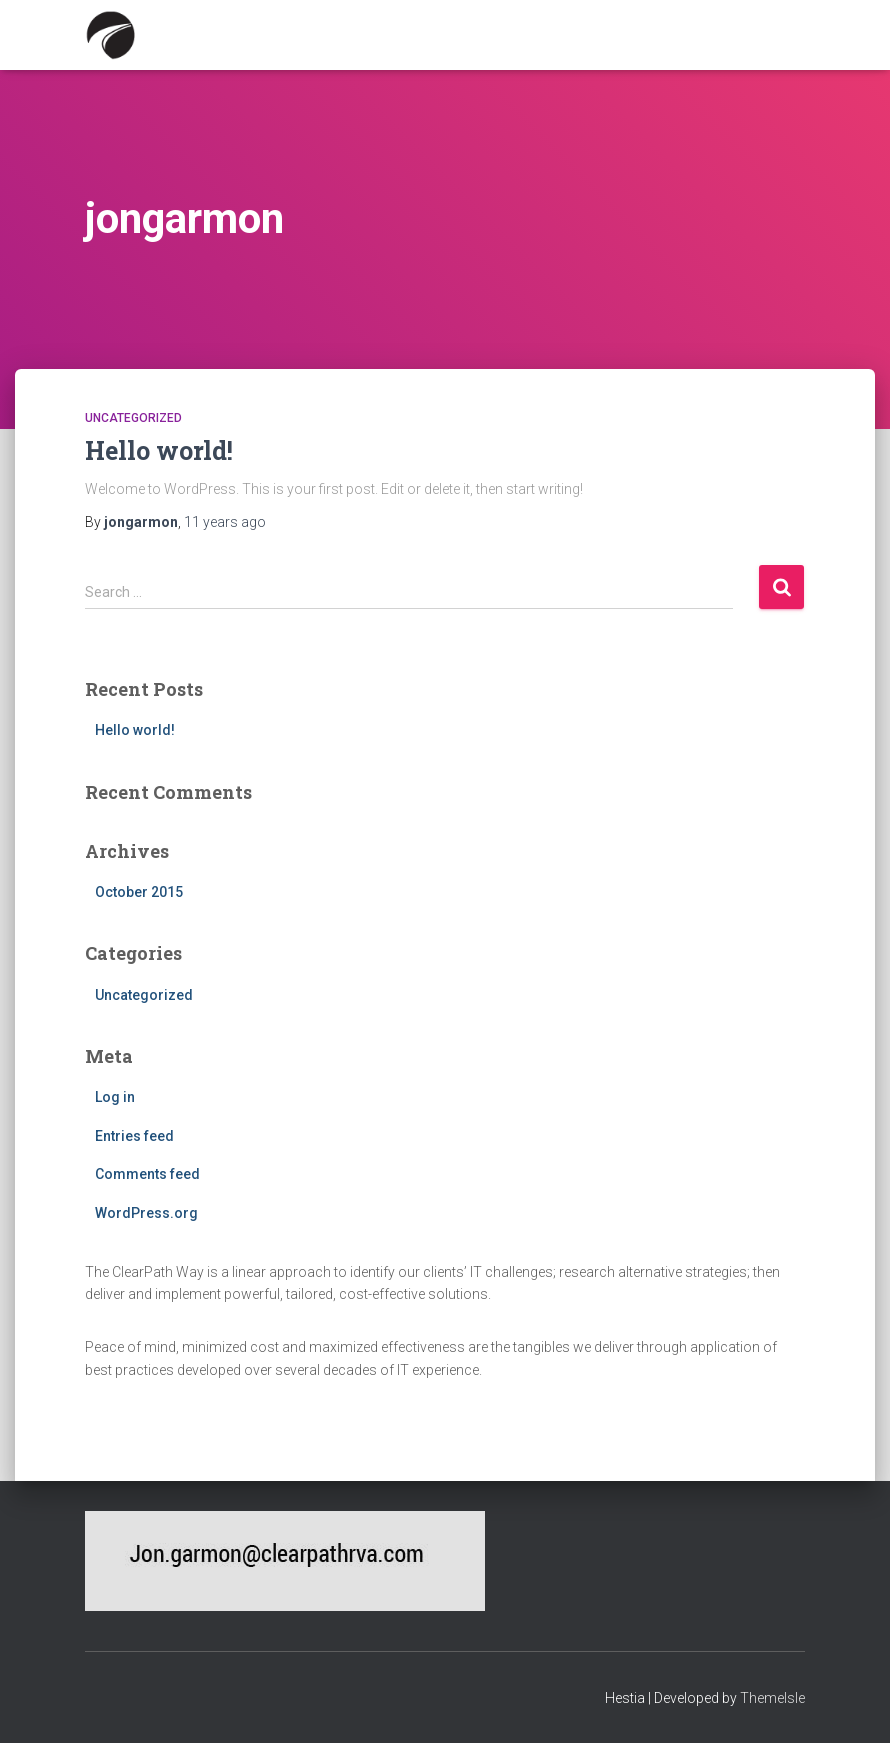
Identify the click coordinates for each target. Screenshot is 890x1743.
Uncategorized (133, 418)
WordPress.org (146, 1213)
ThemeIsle (772, 1698)
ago (225, 522)
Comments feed (147, 1174)
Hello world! (159, 450)
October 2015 (139, 892)
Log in (115, 1097)
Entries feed (134, 1136)
